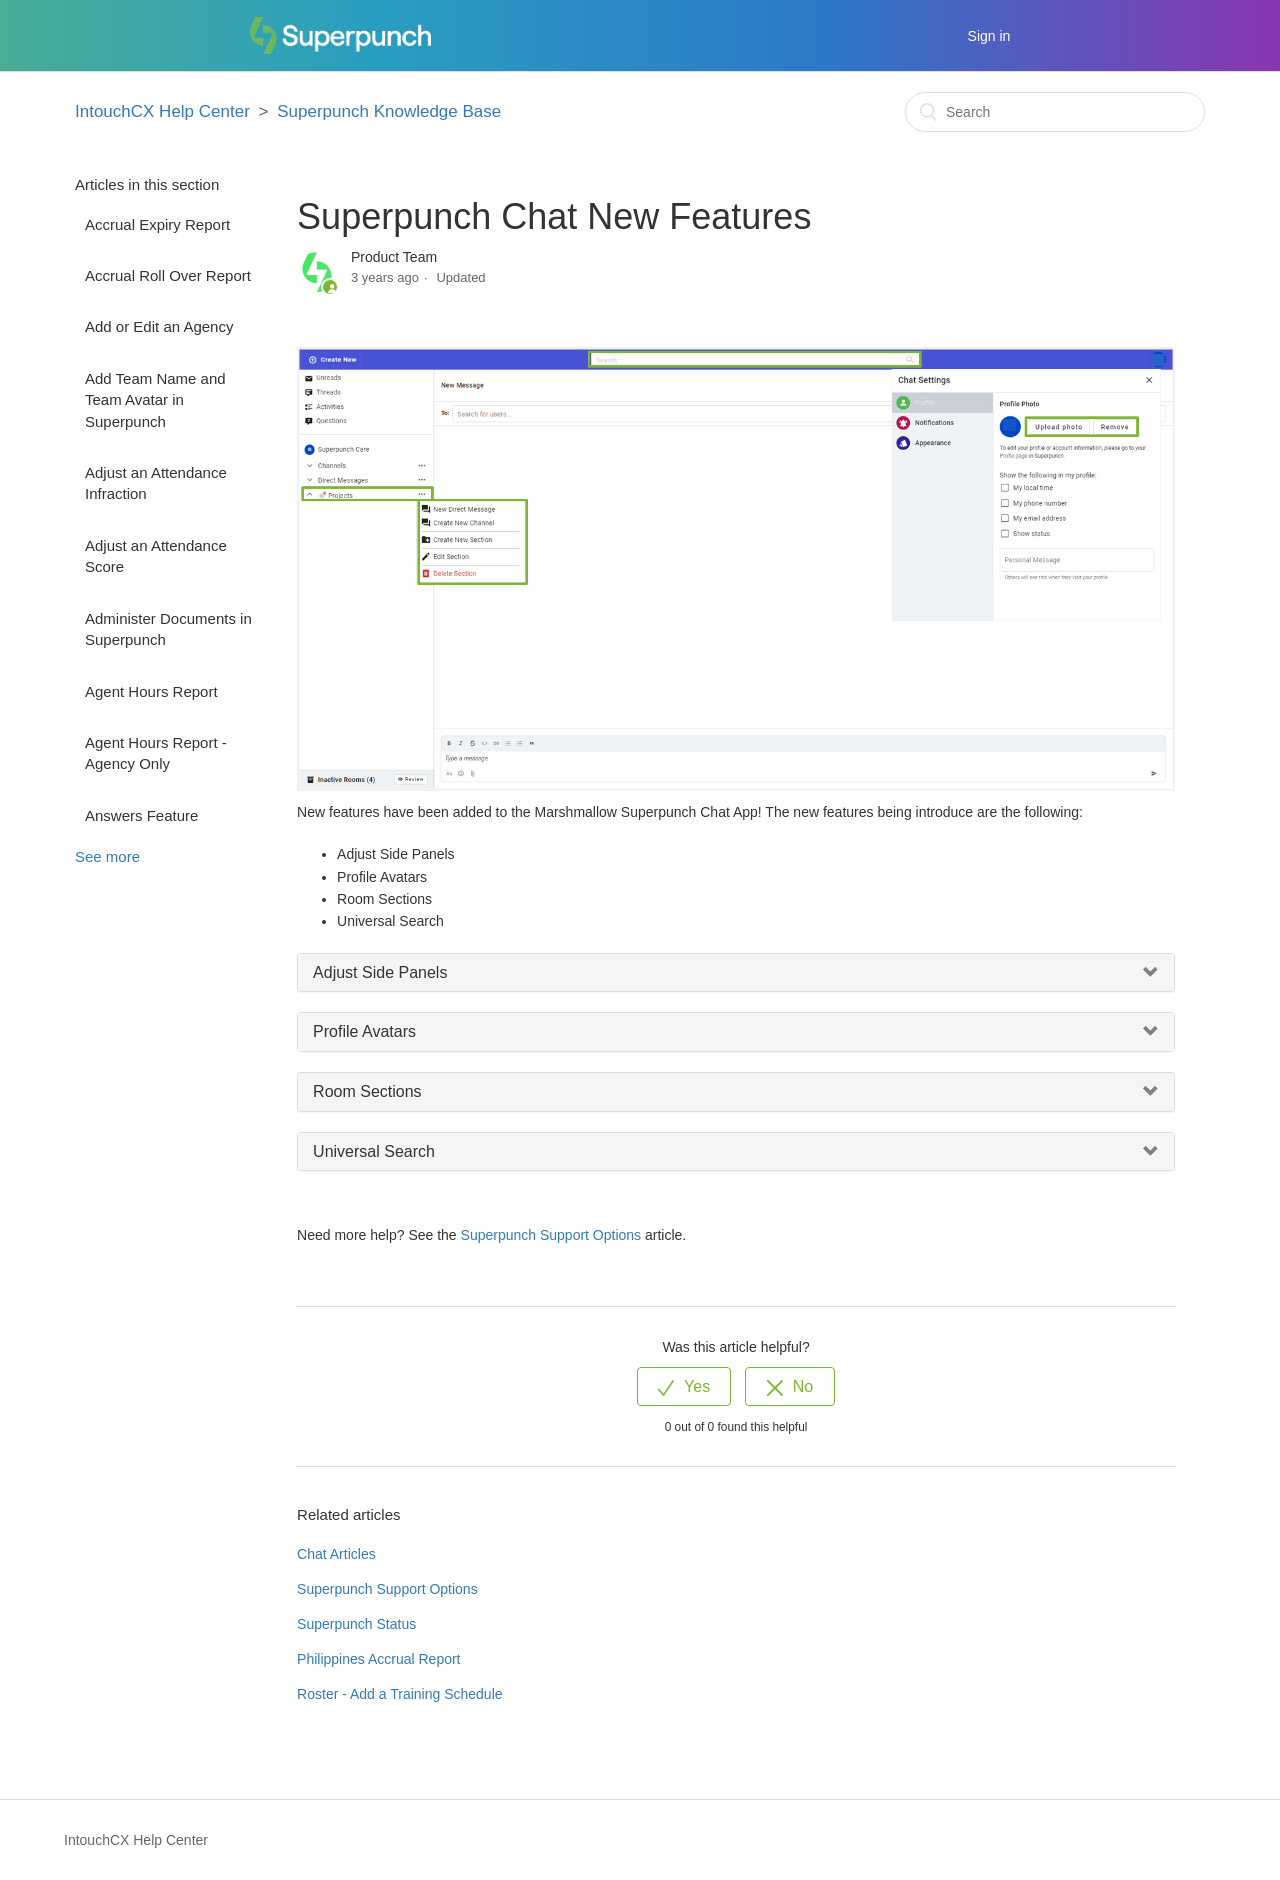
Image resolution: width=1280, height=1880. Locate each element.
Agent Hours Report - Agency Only (156, 753)
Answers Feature (141, 815)
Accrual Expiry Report (157, 224)
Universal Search (374, 1151)
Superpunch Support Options (551, 1235)
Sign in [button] (989, 36)
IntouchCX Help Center (162, 111)
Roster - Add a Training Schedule (399, 1694)
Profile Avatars (364, 1031)
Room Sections (367, 1091)
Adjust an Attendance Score (156, 556)
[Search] (1055, 112)
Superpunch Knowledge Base (389, 111)
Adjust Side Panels (380, 972)
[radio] (684, 1386)
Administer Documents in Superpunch (168, 629)
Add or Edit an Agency (159, 326)
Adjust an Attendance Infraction (156, 483)
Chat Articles (336, 1554)
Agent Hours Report (151, 691)
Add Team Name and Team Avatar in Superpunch (155, 400)
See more (107, 856)
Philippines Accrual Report (378, 1659)
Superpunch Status (356, 1624)
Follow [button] (1135, 266)
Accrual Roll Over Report (168, 275)
